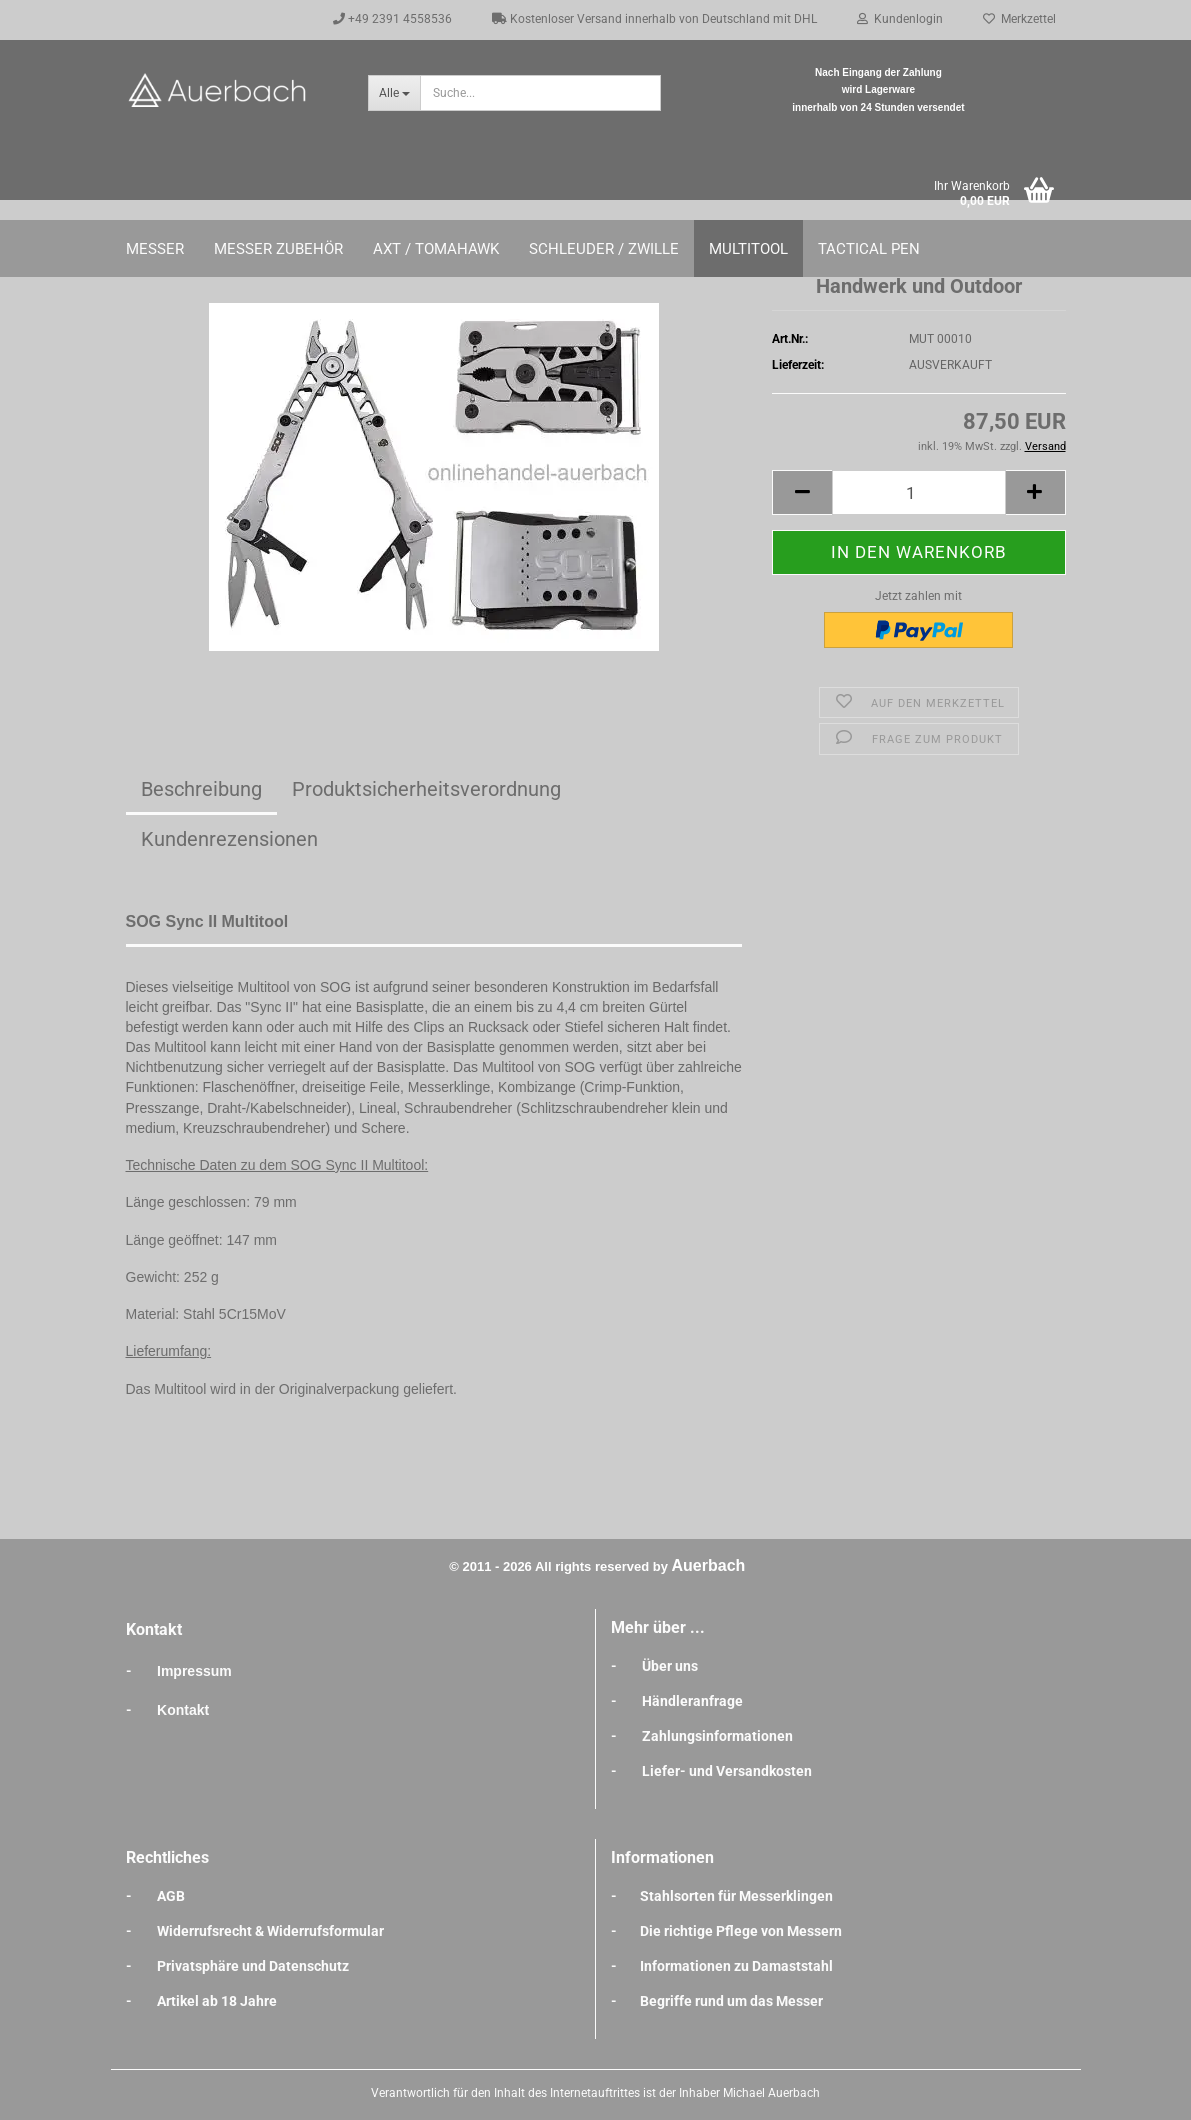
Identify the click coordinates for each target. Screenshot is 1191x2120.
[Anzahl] (918, 492)
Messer (155, 249)
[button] (802, 492)
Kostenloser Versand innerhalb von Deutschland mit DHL (654, 19)
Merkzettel (1019, 19)
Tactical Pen (869, 249)
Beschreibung (201, 789)
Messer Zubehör (278, 249)
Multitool (748, 249)
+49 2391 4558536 (392, 19)
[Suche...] (394, 93)
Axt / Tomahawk (436, 249)
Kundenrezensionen (229, 839)
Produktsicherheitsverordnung (426, 789)
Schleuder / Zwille (604, 249)
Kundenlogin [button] (900, 19)
